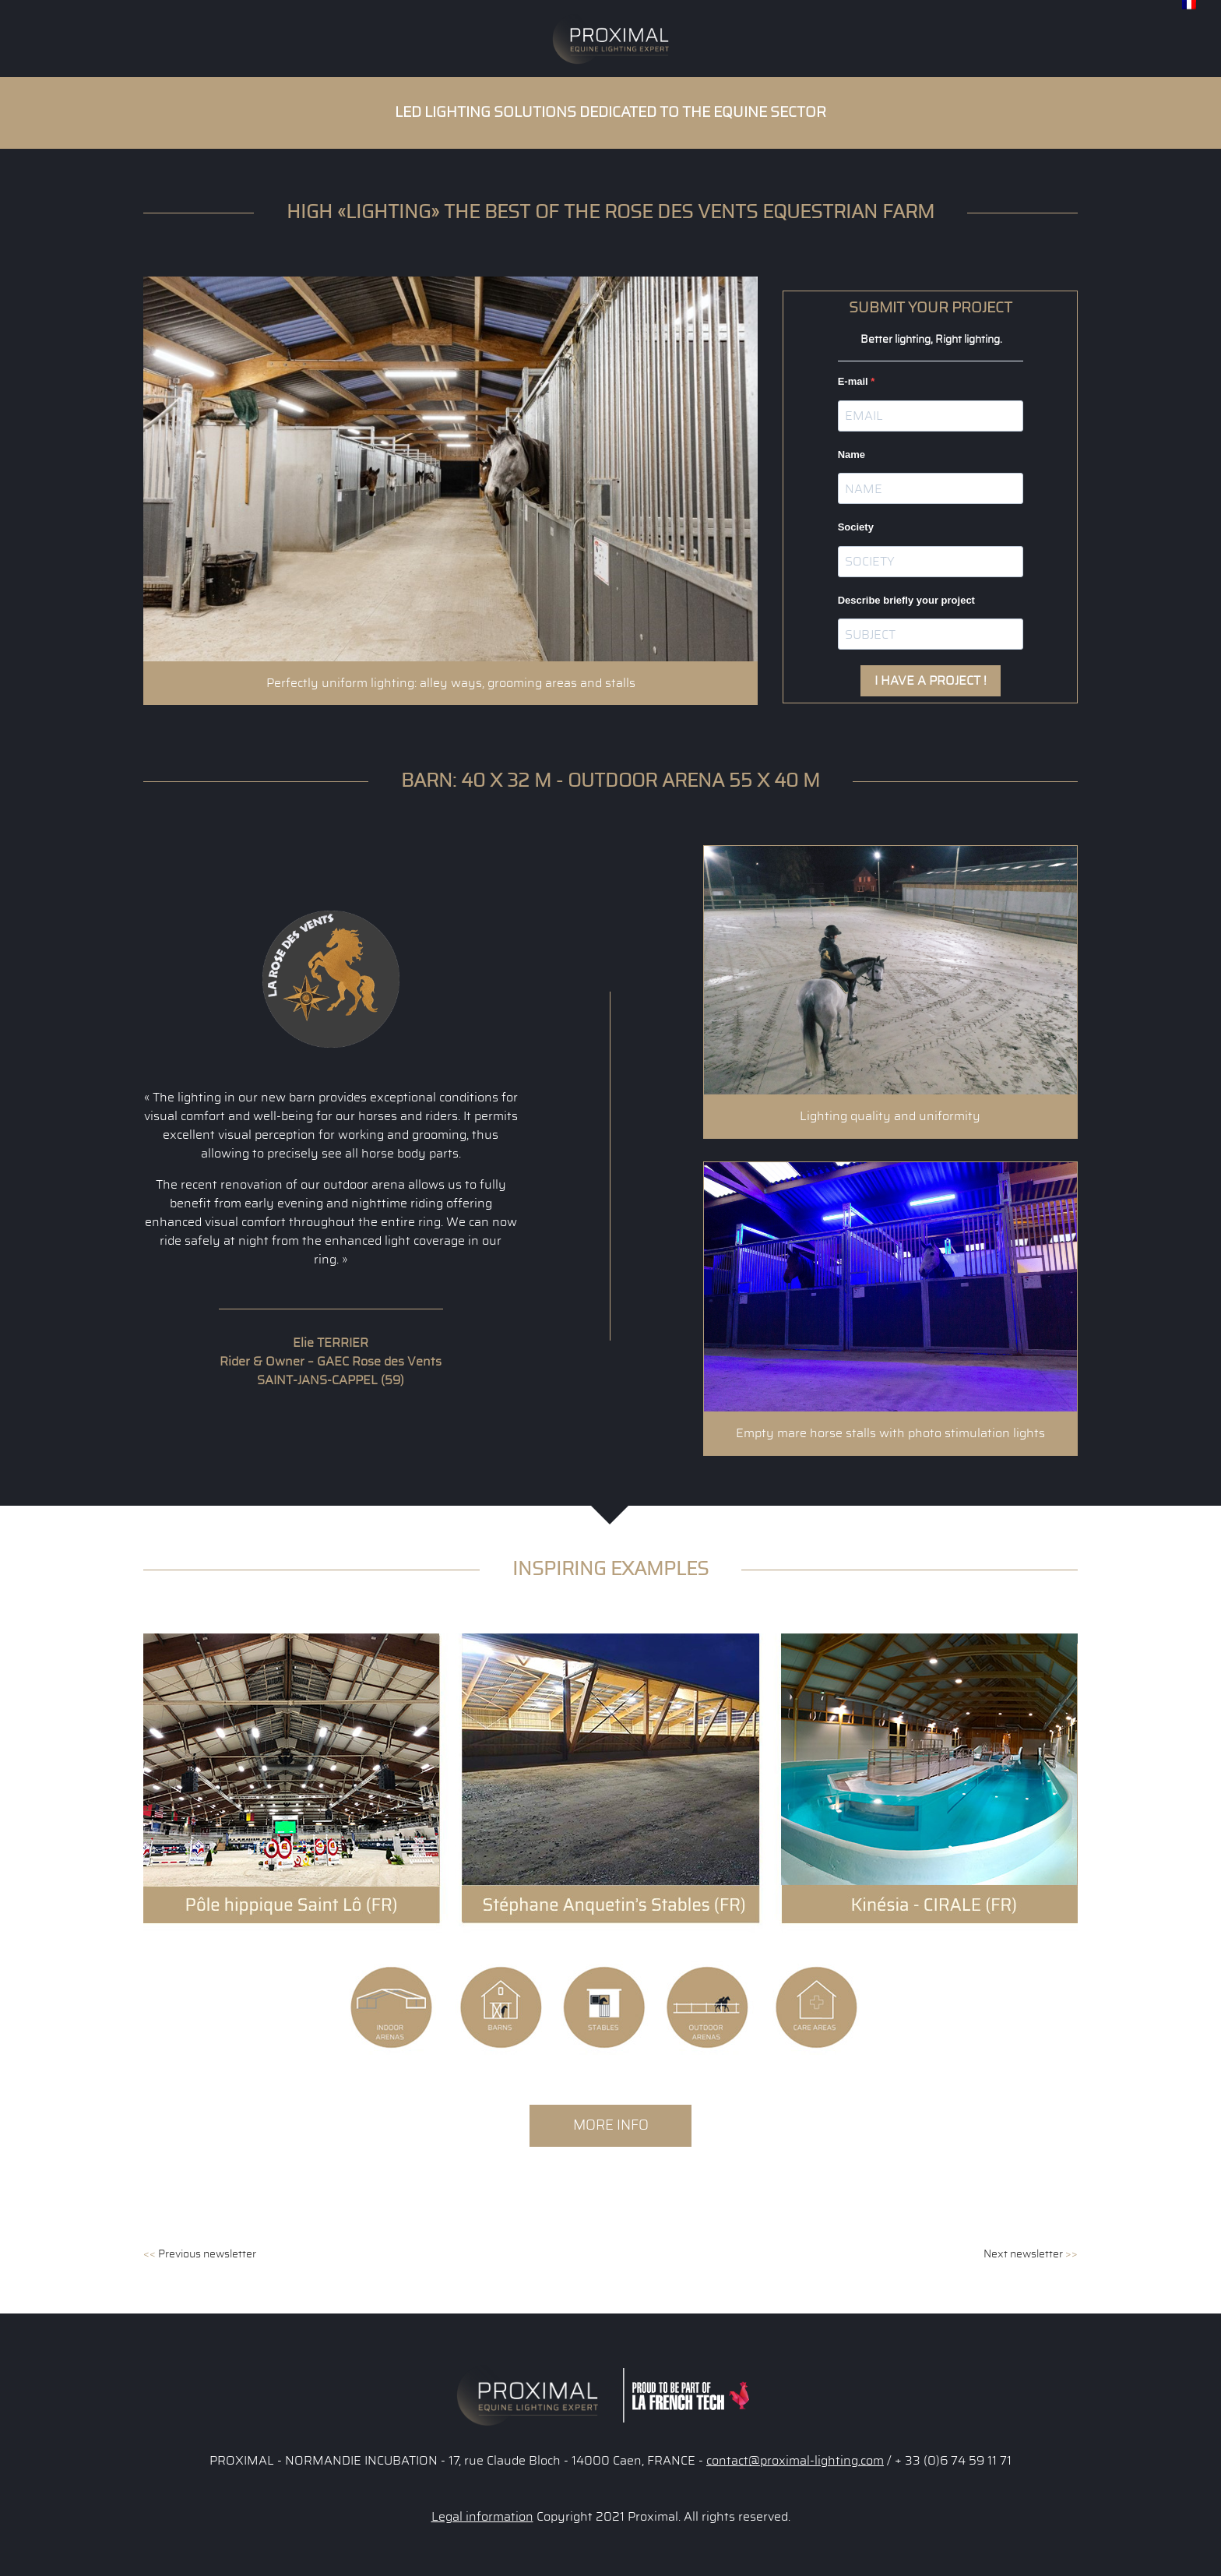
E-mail (854, 381)
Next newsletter (1030, 2254)
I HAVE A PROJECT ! (930, 681)
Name (851, 454)
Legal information (482, 2517)
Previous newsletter (199, 2254)
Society (856, 527)
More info (611, 2125)
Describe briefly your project (906, 600)
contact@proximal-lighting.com (795, 2460)
